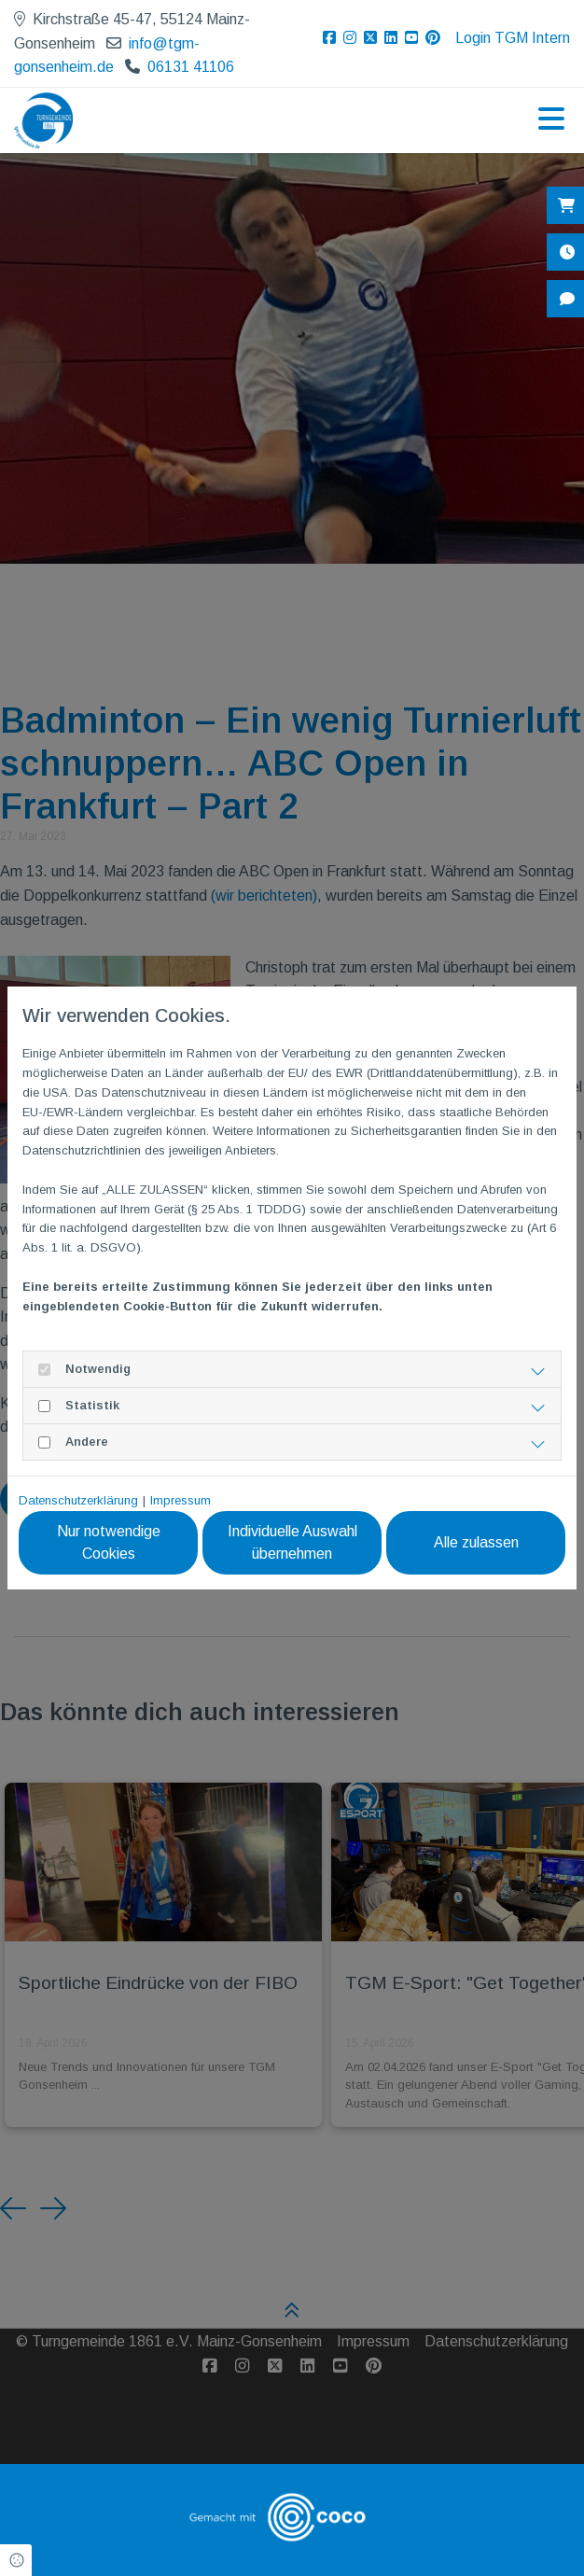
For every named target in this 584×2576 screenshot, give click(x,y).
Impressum (180, 1500)
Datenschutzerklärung (78, 1500)
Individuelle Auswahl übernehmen (302, 1542)
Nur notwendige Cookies (124, 1542)
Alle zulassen (479, 1542)
